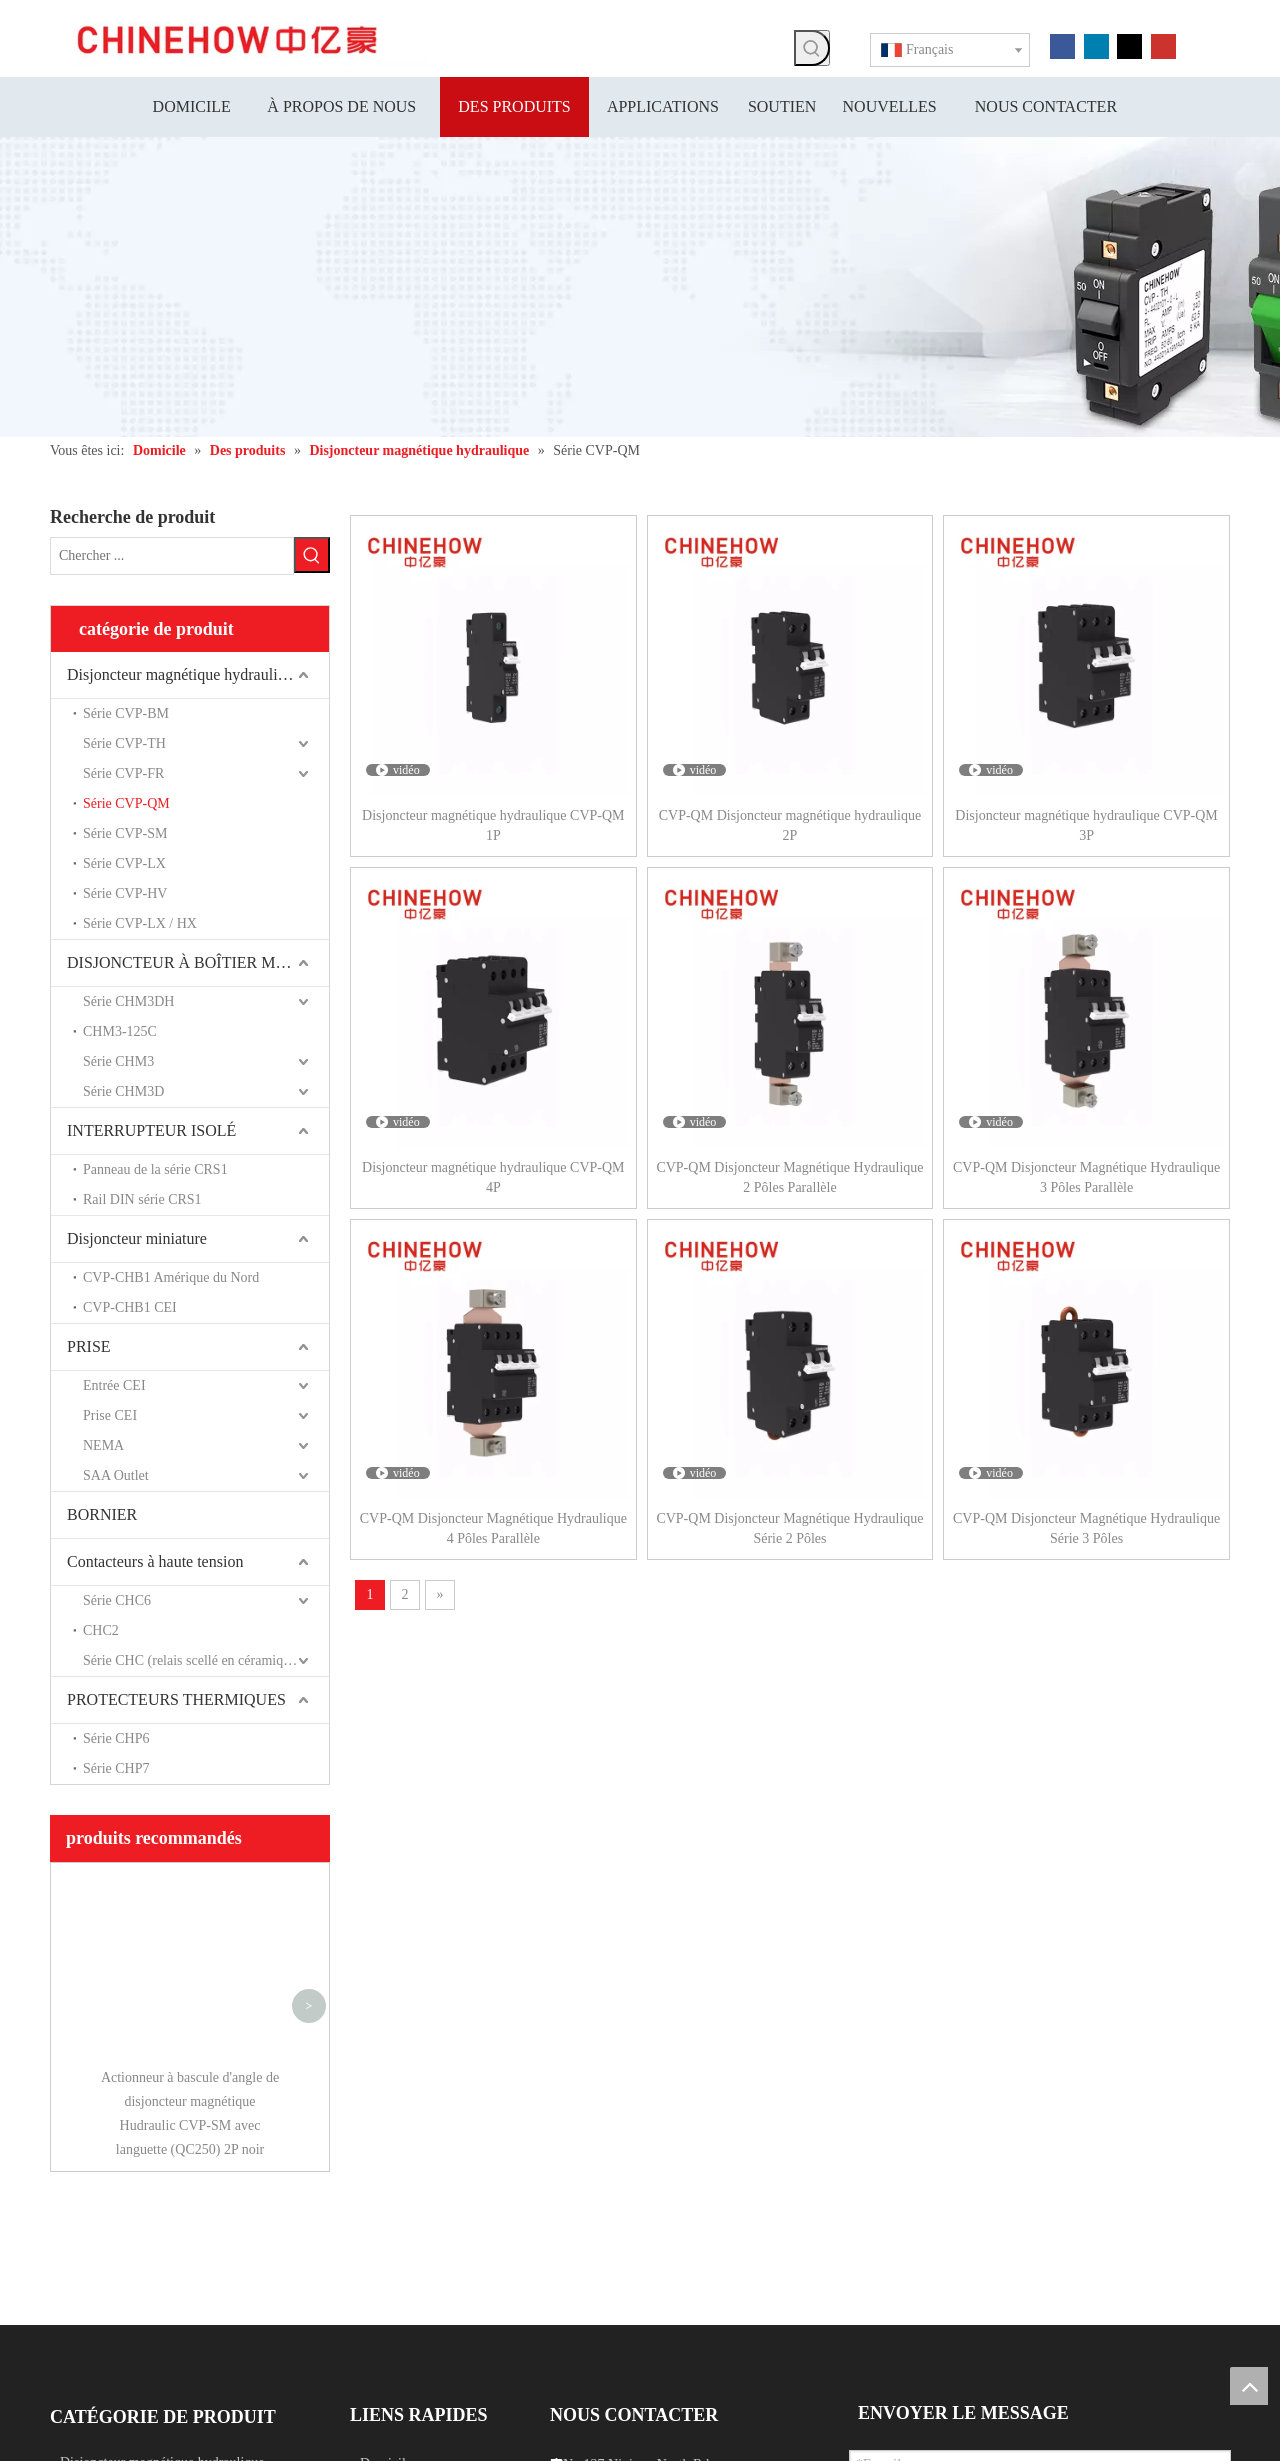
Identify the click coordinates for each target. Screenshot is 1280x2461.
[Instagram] (182, 2313)
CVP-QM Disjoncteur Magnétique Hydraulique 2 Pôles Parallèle (789, 1177)
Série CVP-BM (126, 713)
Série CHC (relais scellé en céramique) (192, 1660)
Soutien (381, 2249)
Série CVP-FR (123, 773)
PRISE (89, 1346)
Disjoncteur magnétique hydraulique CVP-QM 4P (493, 1177)
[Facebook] (1062, 45)
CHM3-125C (120, 1031)
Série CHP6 (116, 1738)
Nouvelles (388, 2277)
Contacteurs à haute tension (155, 1561)
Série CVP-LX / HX (140, 923)
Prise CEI (110, 1415)
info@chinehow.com (608, 2309)
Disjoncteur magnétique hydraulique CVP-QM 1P (493, 825)
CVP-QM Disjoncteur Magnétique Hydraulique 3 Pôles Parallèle (1086, 1177)
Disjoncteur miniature (137, 1238)
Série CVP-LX (124, 863)
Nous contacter (402, 2305)
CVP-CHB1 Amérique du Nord (171, 1277)
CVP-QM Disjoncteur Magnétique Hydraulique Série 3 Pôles (1086, 1528)
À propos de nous (409, 2193)
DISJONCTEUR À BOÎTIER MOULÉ (192, 962)
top (1249, 2386)
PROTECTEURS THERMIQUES (176, 1699)
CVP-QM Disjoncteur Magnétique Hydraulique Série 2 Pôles (789, 1528)
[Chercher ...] (172, 556)
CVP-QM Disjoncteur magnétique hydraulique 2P (790, 825)
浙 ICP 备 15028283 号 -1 (714, 2449)
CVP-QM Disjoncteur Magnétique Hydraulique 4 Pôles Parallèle (493, 1528)
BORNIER (102, 1514)
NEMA (103, 1445)
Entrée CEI (114, 1385)
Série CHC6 (117, 1600)
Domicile (386, 2165)
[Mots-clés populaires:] (812, 48)
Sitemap (936, 2449)
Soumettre (913, 2349)
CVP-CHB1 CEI (130, 1307)
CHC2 (101, 1630)
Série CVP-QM (126, 803)
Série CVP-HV (125, 893)
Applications (396, 2221)
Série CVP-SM (125, 833)
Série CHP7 (116, 1768)
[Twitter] (1129, 45)
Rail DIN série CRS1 (142, 1199)
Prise (74, 2191)
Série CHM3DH (128, 1001)
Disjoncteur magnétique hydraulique (184, 674)
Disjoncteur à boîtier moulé (137, 2275)
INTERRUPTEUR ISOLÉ (151, 1130)
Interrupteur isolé (108, 2219)
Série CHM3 (118, 1061)
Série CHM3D (123, 1091)
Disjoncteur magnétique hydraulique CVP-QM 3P (1086, 825)
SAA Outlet (116, 1475)
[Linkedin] (1096, 45)
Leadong (989, 2449)
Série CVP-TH (124, 743)
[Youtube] (1163, 45)
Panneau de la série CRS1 (155, 1169)
